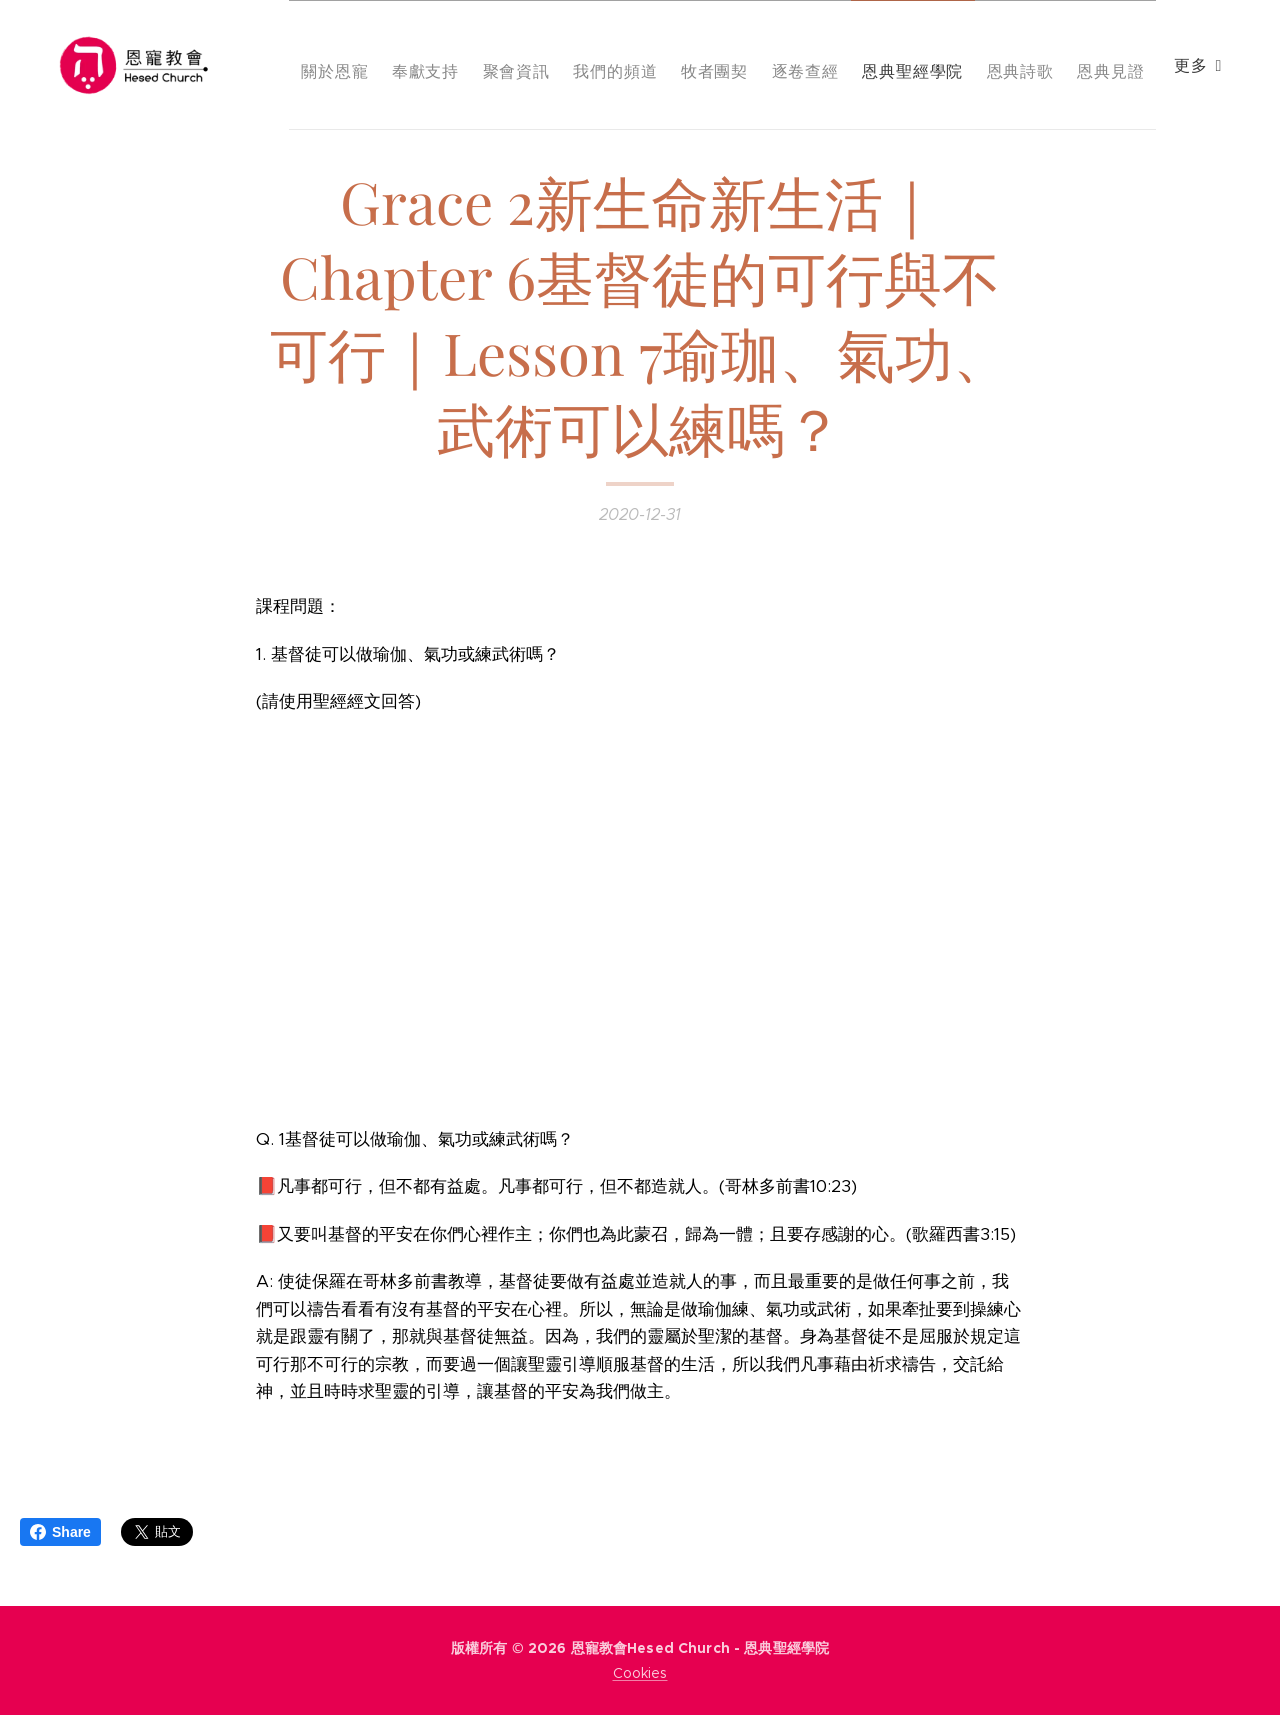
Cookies (640, 1673)
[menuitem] (435, 65)
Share (60, 1532)
